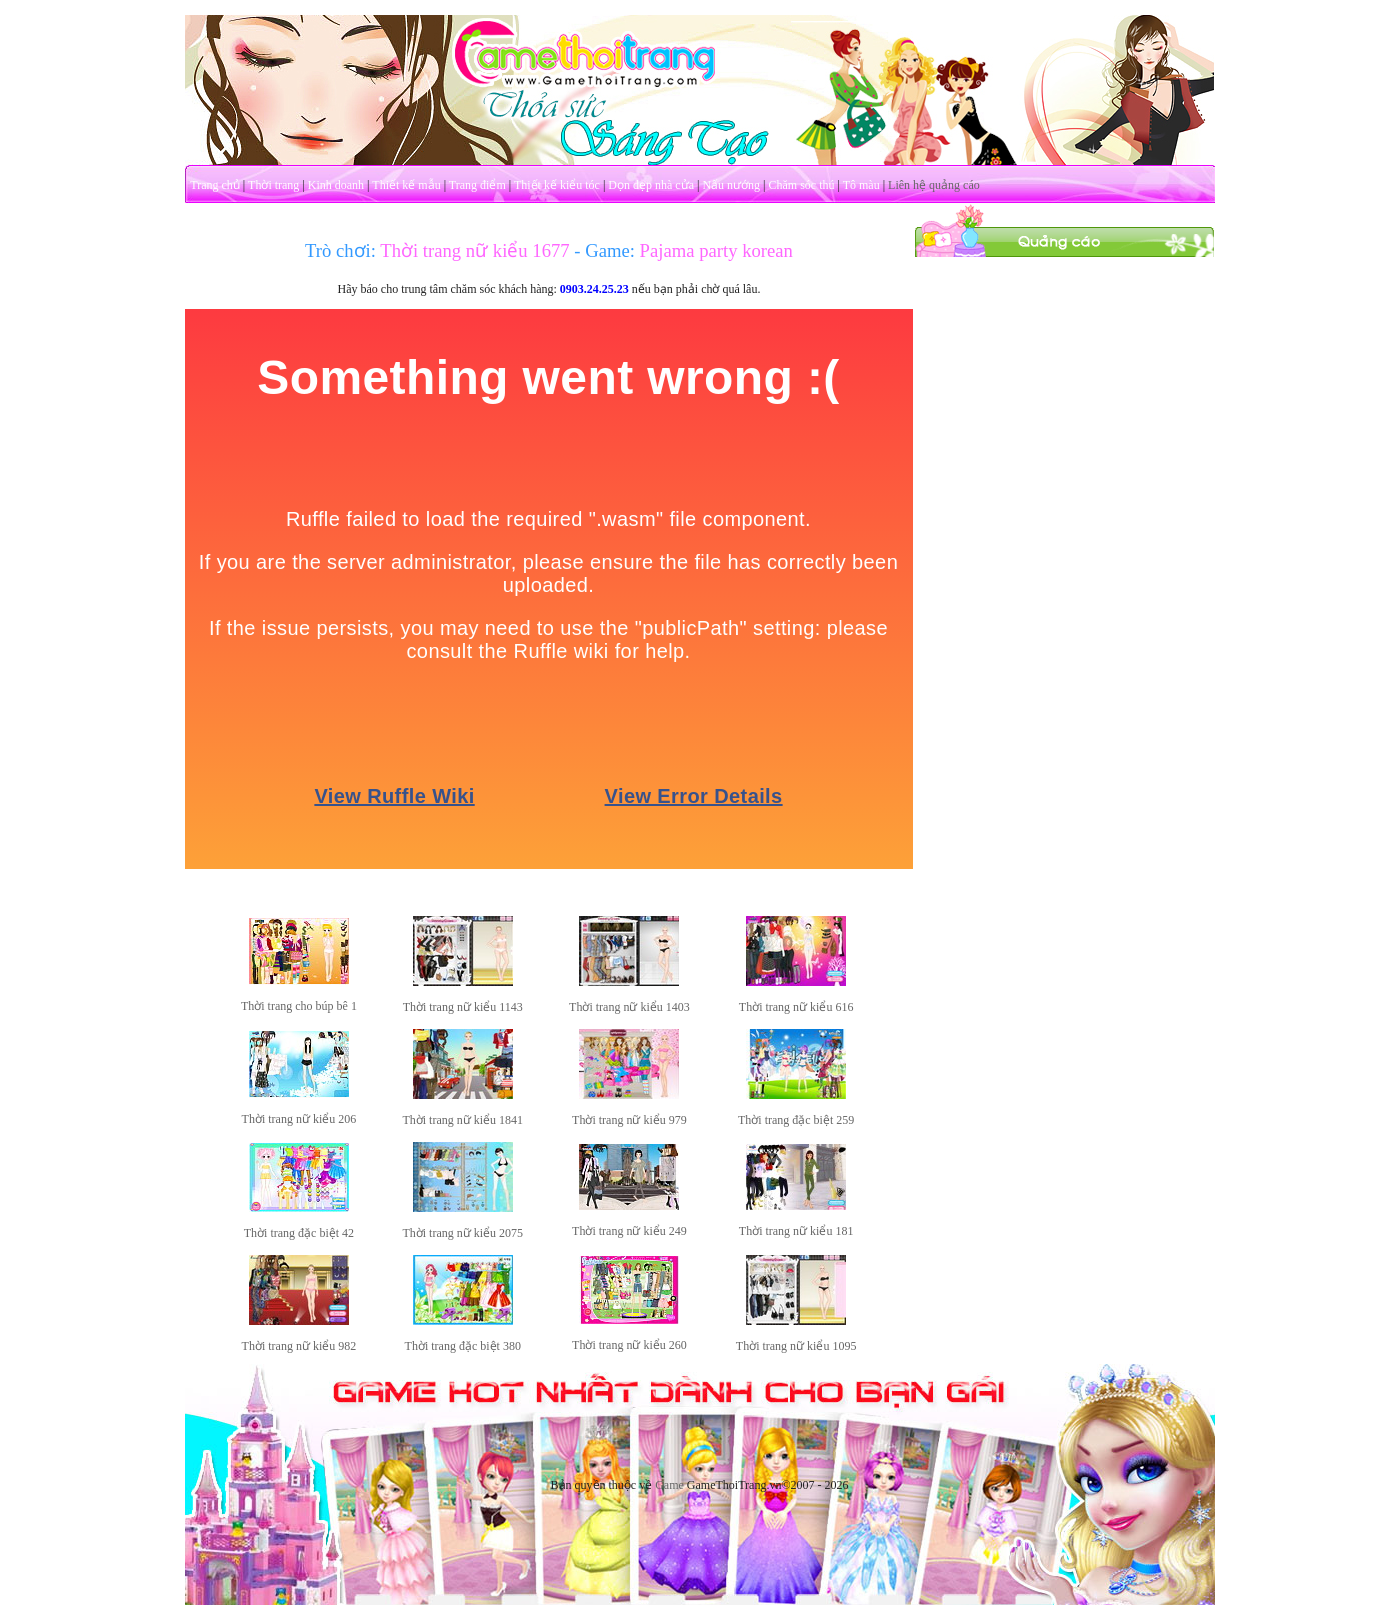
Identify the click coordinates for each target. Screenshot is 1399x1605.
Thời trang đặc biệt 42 (299, 1233)
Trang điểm (477, 185)
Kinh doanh (336, 185)
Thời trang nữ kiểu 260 (629, 1345)
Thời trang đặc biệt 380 (463, 1346)
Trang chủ (215, 185)
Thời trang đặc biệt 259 (796, 1120)
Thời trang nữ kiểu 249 (629, 1231)
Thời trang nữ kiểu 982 (299, 1346)
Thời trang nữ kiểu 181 (796, 1231)
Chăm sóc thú (801, 185)
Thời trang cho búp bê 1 (299, 1006)
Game (669, 1485)
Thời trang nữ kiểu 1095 (796, 1346)
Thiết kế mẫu (406, 185)
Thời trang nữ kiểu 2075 (462, 1233)
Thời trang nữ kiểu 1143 (463, 1007)
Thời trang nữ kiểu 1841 (462, 1120)
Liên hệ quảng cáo (934, 185)
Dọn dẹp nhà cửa (651, 185)
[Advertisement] (1064, 558)
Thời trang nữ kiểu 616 (796, 1007)
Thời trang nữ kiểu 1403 (629, 1007)
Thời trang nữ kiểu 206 (299, 1119)
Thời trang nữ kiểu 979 (629, 1120)
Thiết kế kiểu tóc (557, 185)
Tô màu (861, 185)
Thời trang (273, 185)
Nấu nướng (731, 185)
